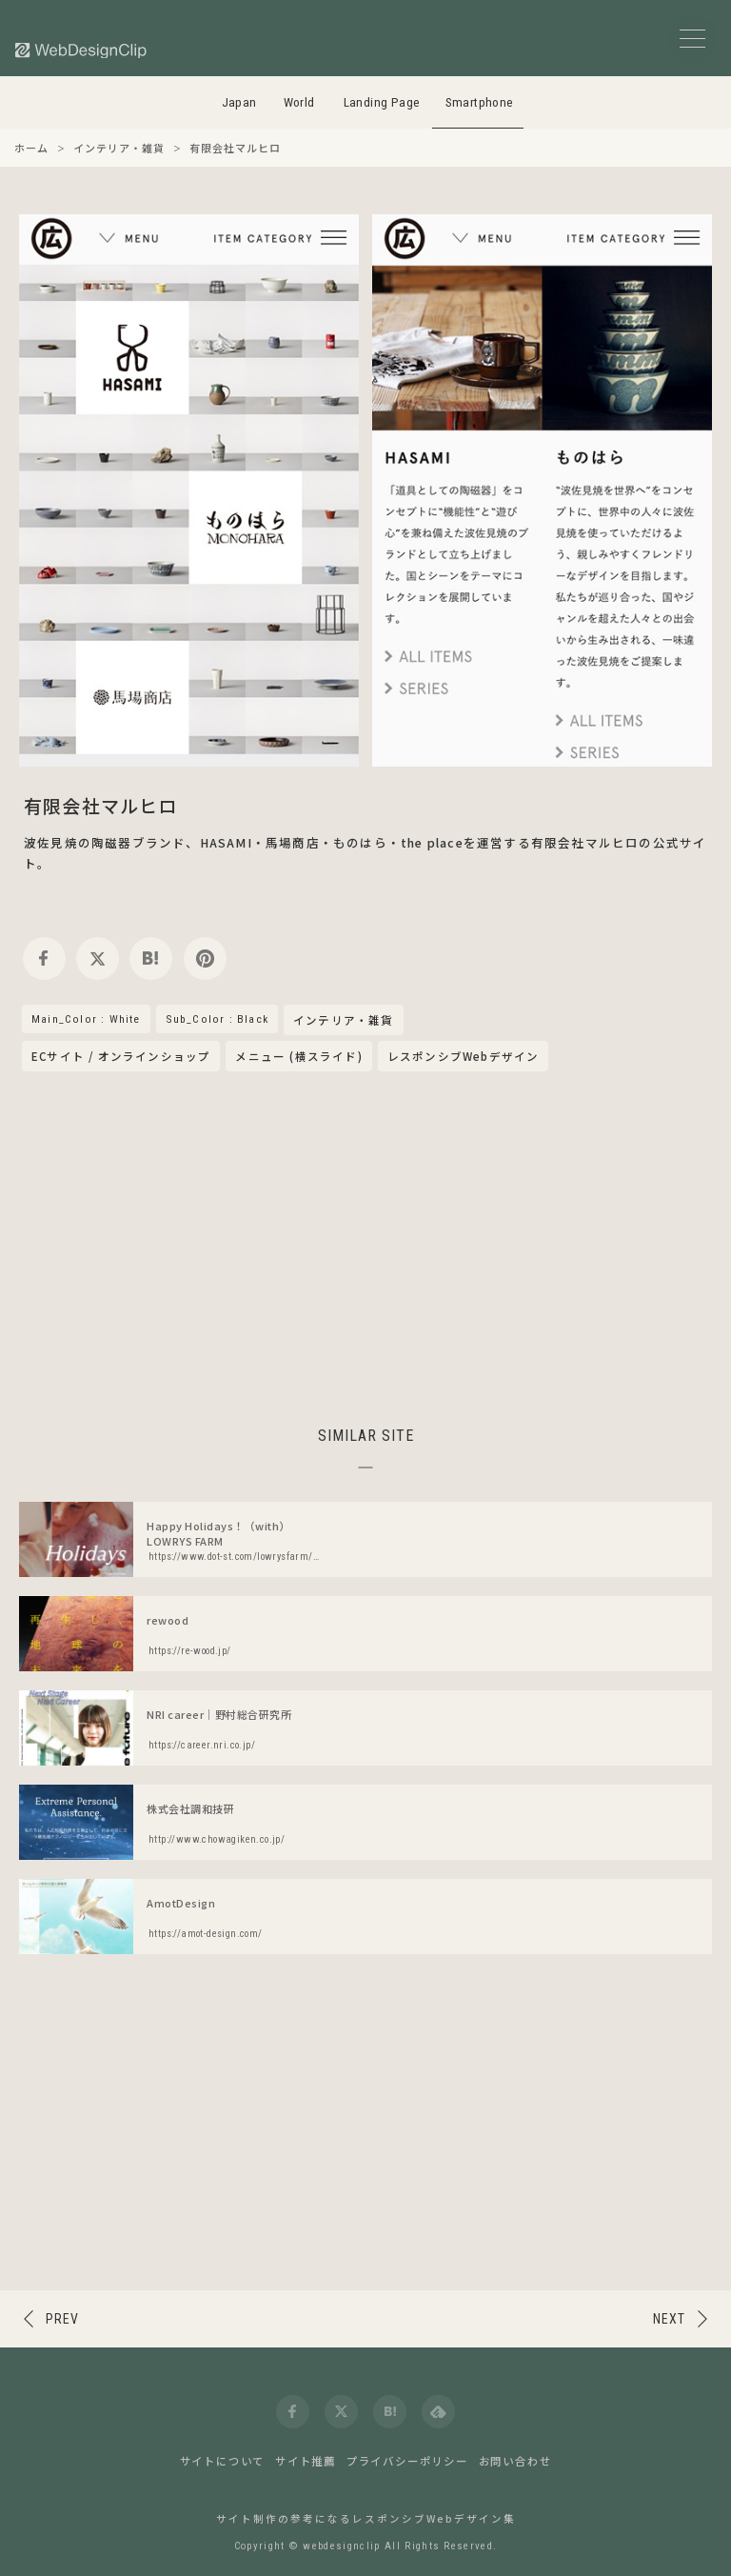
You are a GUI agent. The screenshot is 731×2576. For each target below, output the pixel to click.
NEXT (669, 2318)
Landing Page (382, 102)
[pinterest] (205, 958)
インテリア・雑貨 (343, 1021)
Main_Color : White (86, 1019)
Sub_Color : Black (217, 1019)
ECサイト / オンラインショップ (120, 1056)
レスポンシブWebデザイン (463, 1056)
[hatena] (150, 958)
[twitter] (97, 958)
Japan (239, 102)
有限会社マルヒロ (101, 805)
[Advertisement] (365, 1246)
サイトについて (223, 2460)
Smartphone (479, 102)
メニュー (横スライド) (298, 1056)
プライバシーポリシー (407, 2460)
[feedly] (438, 2411)
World (299, 102)
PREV (62, 2318)
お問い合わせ (515, 2460)
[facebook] (44, 958)
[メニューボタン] (692, 38)
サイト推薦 (305, 2460)
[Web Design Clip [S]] (81, 50)
